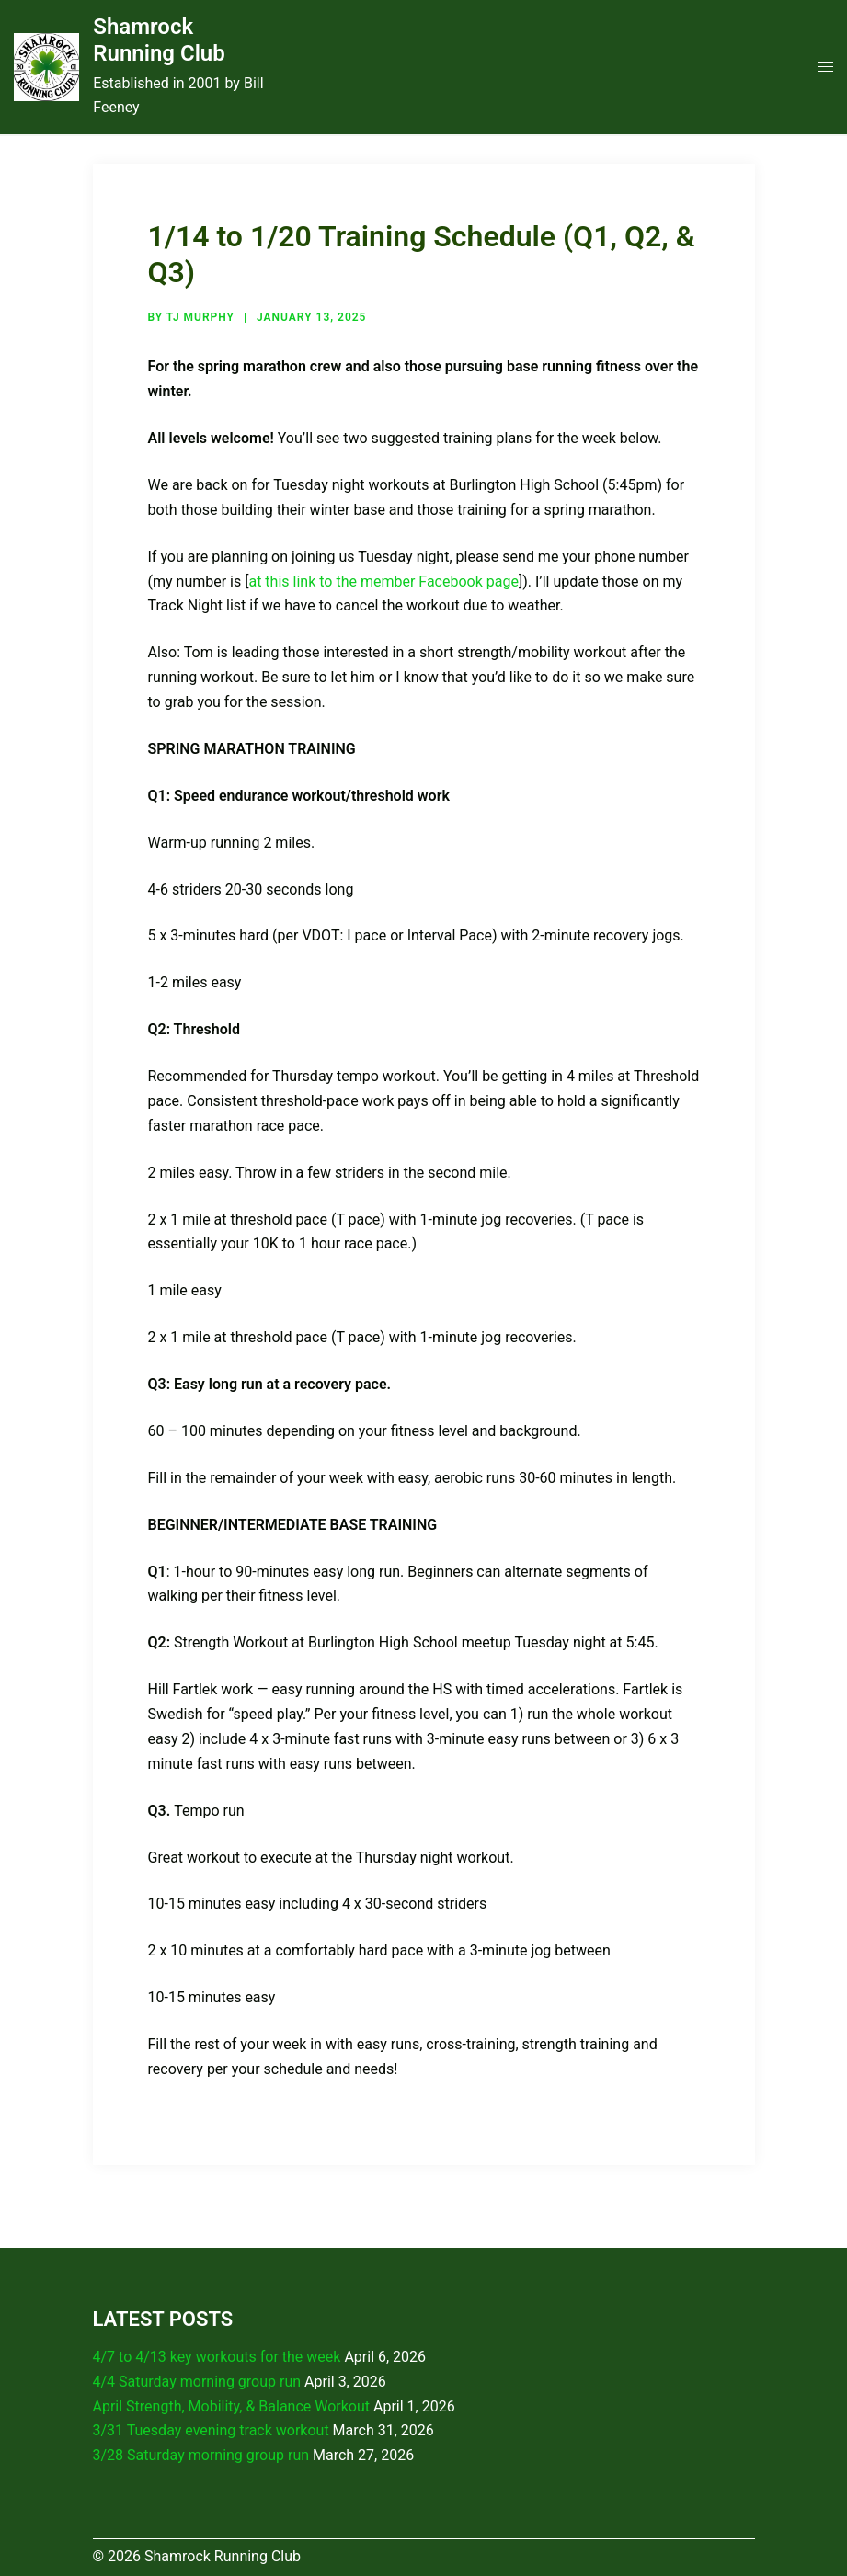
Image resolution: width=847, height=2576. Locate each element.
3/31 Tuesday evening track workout (211, 2430)
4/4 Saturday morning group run (197, 2381)
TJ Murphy (200, 317)
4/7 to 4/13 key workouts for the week (217, 2356)
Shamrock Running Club (159, 40)
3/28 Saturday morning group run (201, 2455)
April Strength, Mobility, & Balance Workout (232, 2406)
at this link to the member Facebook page (383, 581)
